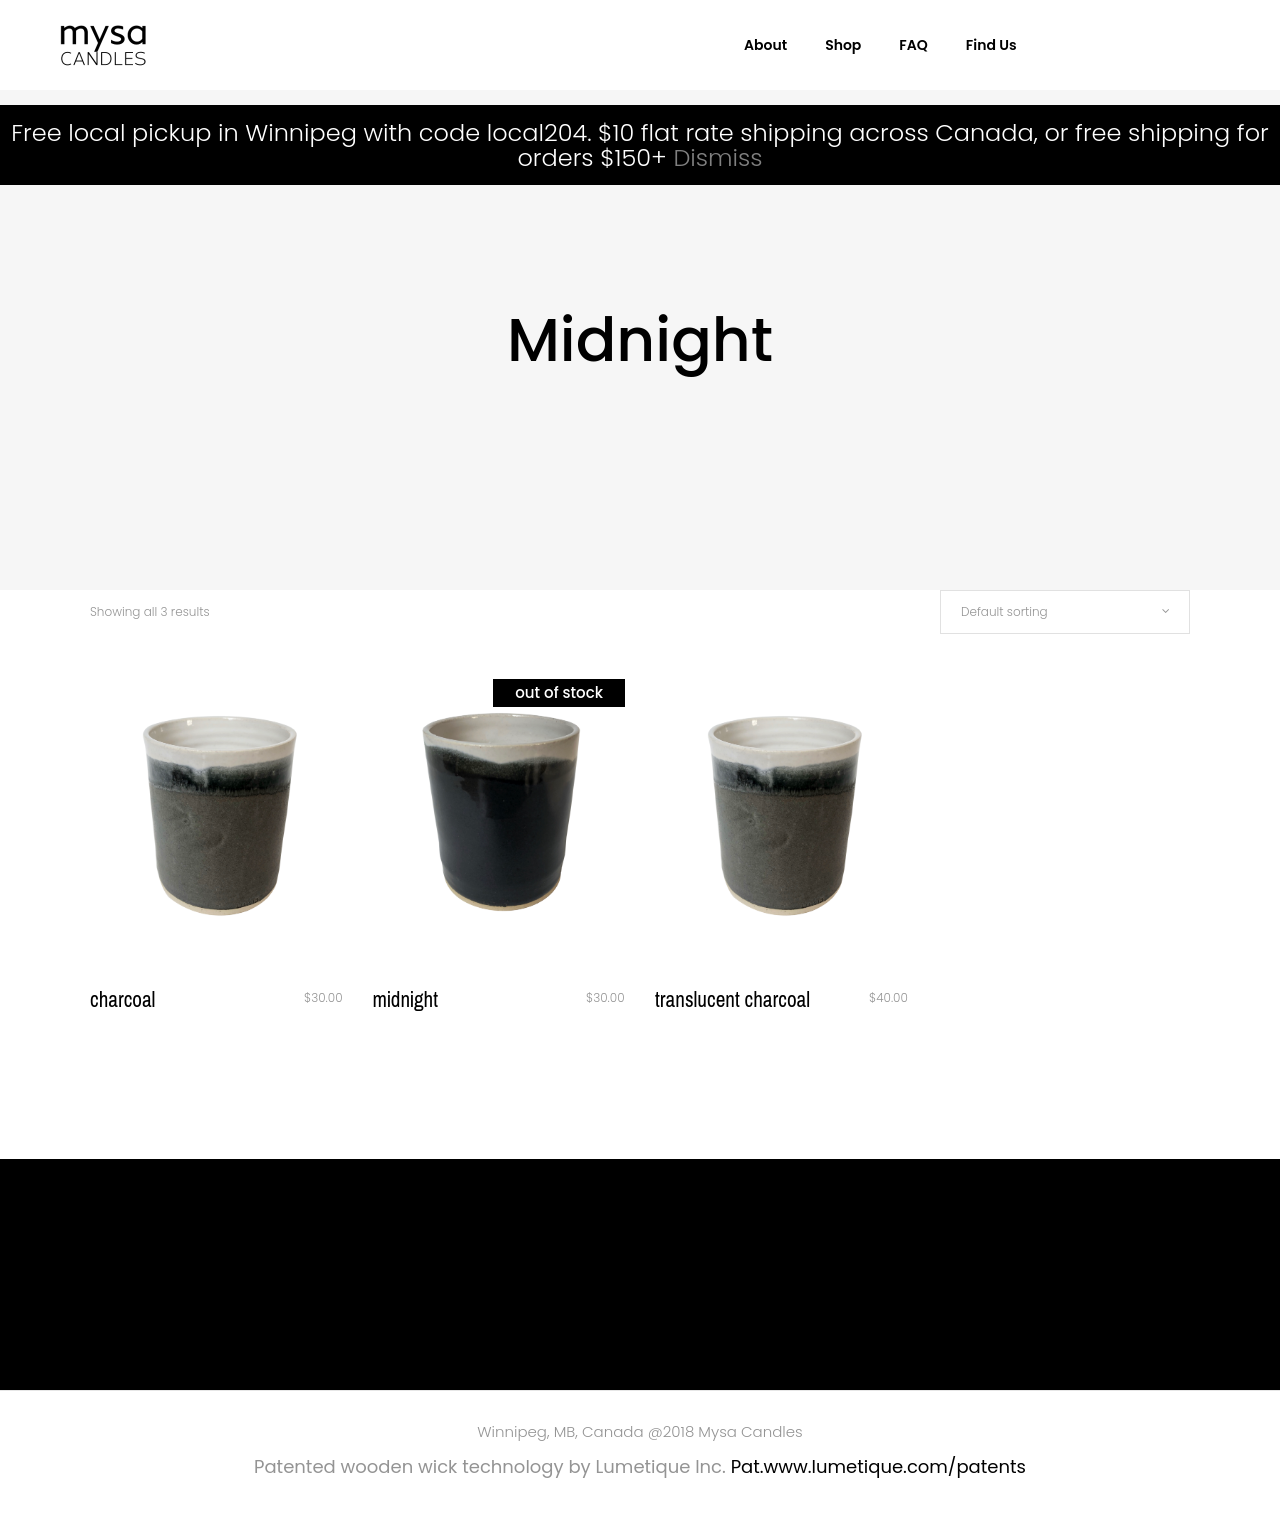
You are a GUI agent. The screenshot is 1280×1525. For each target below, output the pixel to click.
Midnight (406, 999)
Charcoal (122, 999)
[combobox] (1065, 612)
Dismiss (717, 157)
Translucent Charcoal (732, 999)
